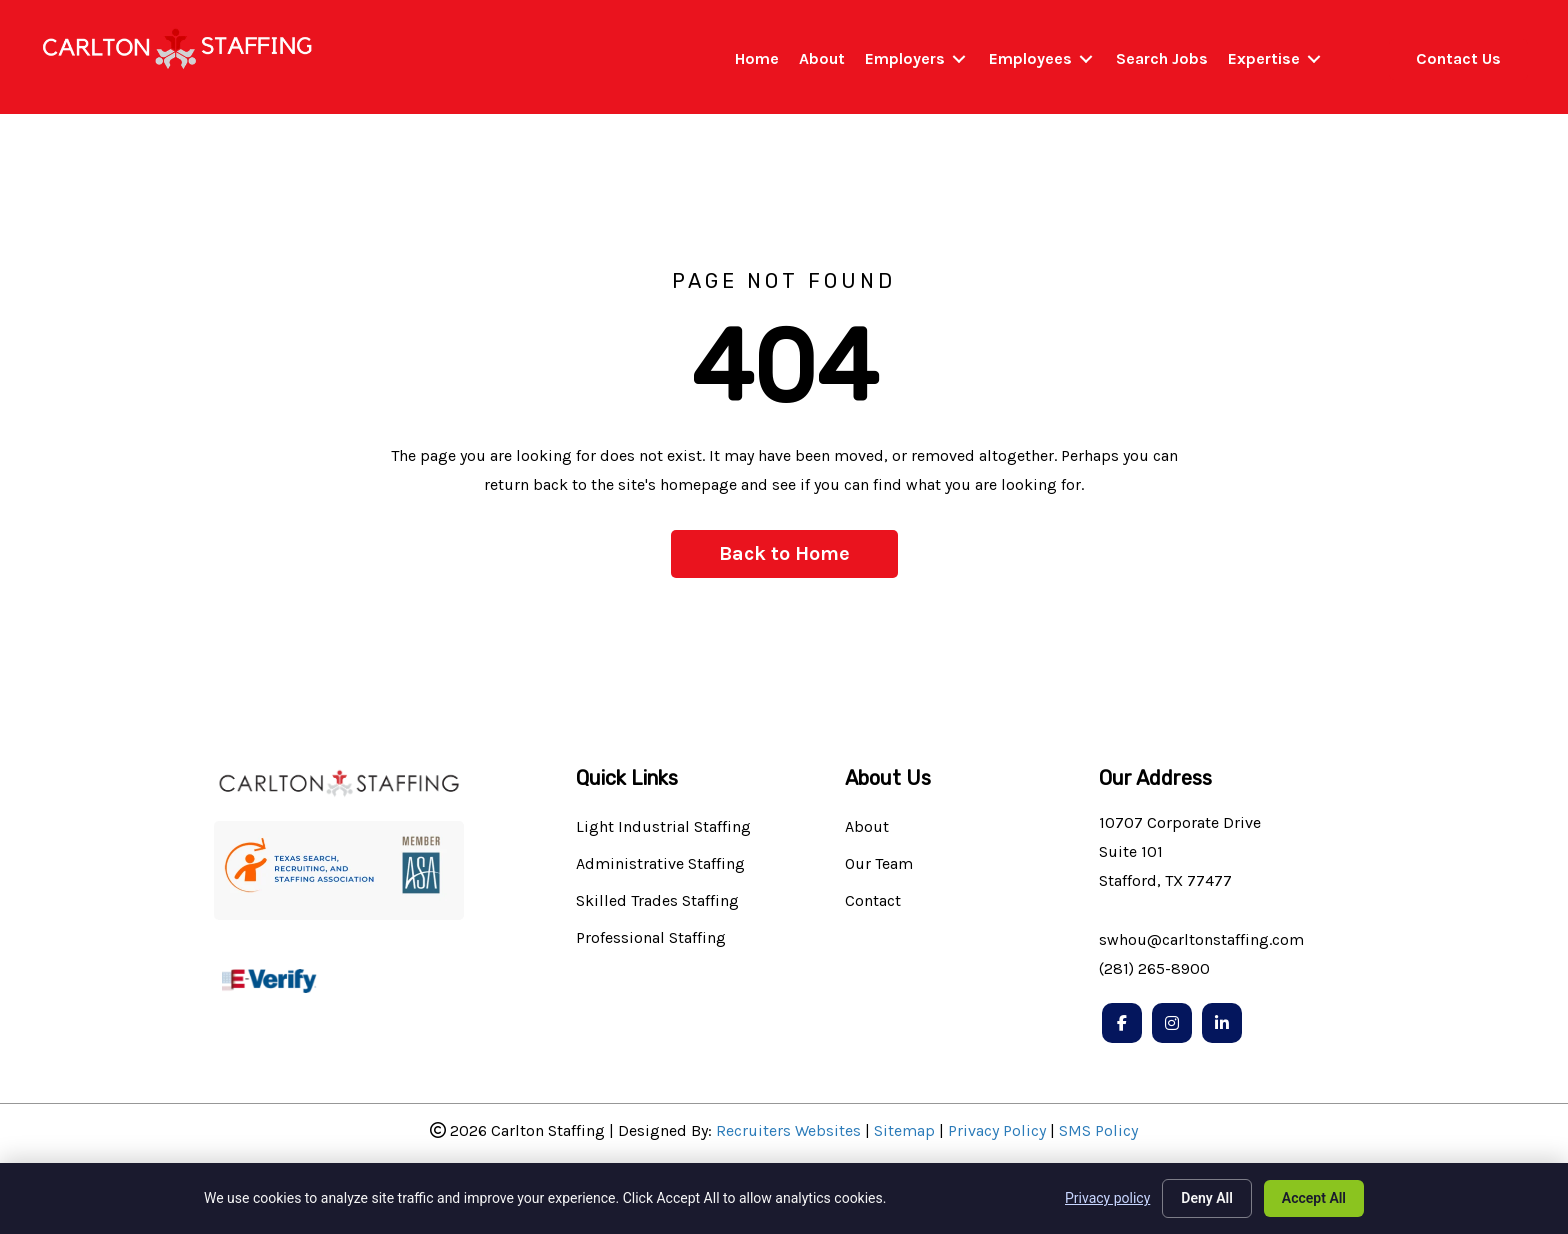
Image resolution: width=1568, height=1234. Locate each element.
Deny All (1207, 1198)
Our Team (879, 864)
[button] (784, 554)
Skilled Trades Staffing (657, 901)
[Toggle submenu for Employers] (959, 59)
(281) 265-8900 (1154, 968)
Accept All (1314, 1198)
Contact (873, 901)
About (867, 827)
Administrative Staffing (660, 864)
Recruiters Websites (788, 1130)
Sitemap (904, 1130)
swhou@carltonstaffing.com (1201, 939)
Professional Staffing (651, 938)
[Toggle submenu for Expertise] (1314, 59)
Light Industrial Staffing (663, 827)
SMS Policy (1098, 1130)
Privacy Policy (997, 1130)
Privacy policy (1107, 1198)
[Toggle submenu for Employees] (1086, 59)
